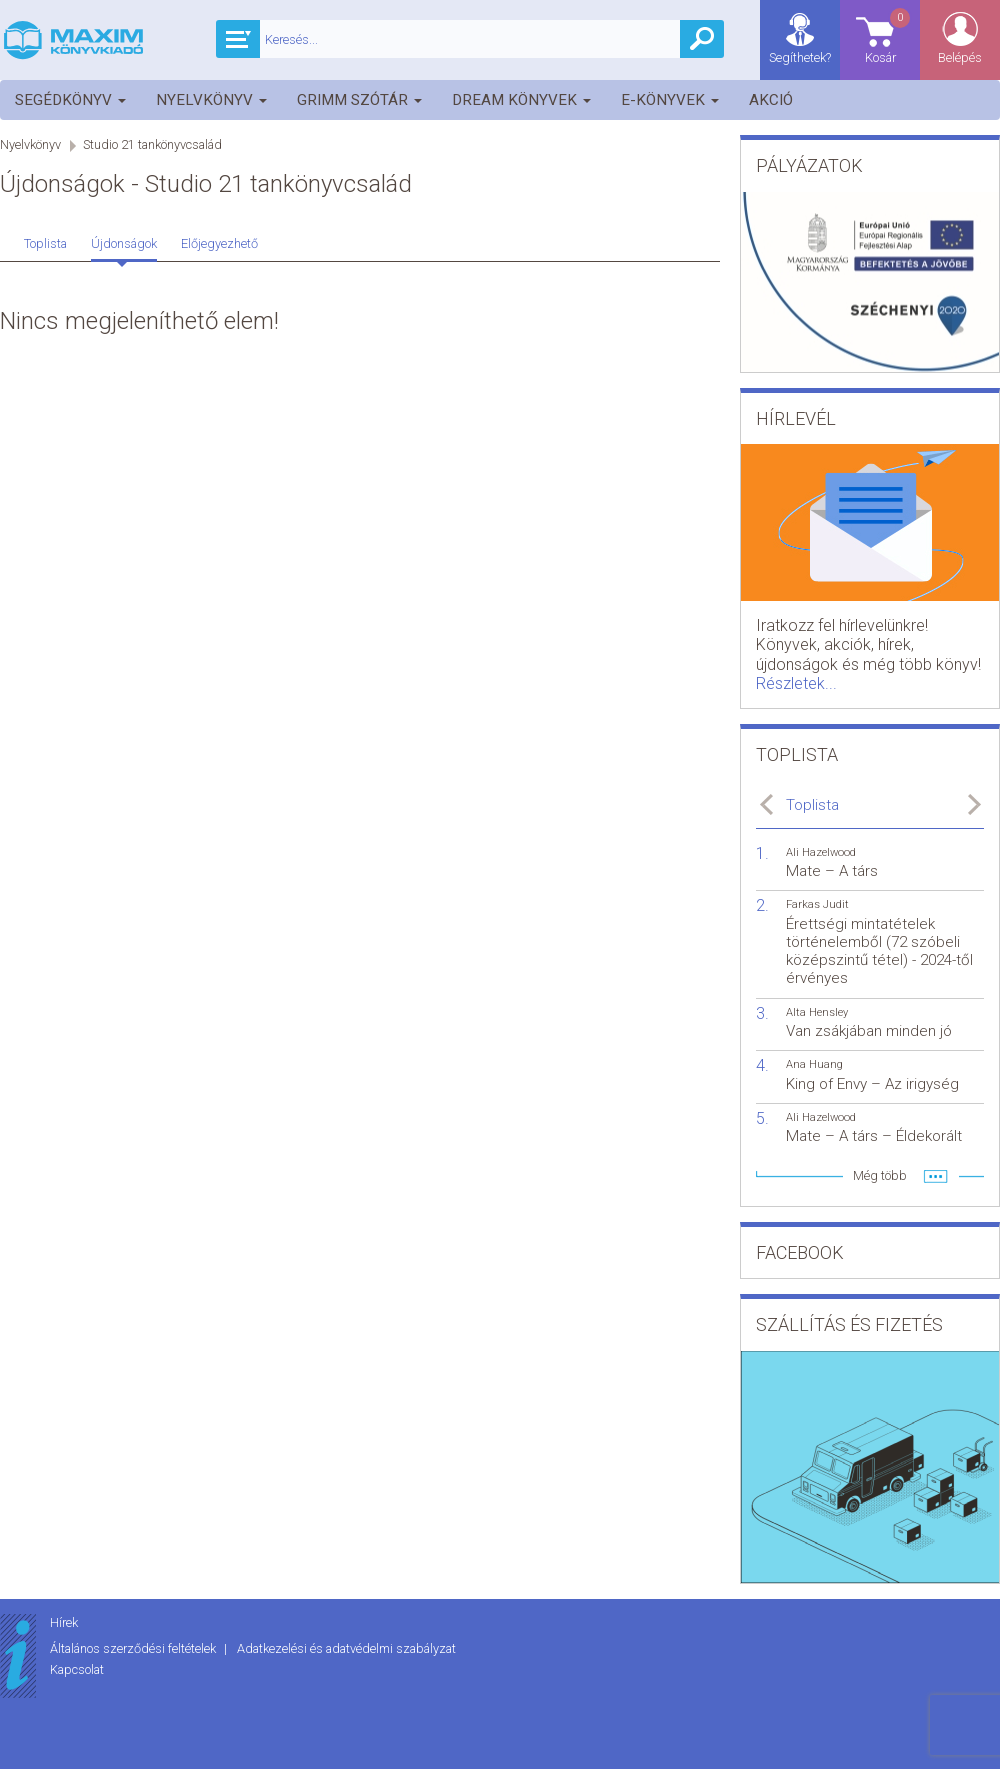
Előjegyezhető (219, 243)
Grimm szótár (359, 100)
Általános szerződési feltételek (134, 1648)
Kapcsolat (77, 1669)
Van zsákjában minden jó (869, 1031)
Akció (771, 100)
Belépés (960, 57)
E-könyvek (670, 100)
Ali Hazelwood (821, 852)
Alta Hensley (817, 1012)
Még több (880, 1175)
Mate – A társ (832, 871)
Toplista (45, 243)
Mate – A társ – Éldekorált (874, 1136)
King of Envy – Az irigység (872, 1084)
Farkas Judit (817, 904)
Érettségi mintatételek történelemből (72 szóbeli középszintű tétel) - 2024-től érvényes (879, 951)
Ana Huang (814, 1064)
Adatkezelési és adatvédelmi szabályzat (346, 1648)
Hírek (64, 1622)
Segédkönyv (70, 100)
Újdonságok (124, 243)
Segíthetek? (800, 57)
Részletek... (796, 683)
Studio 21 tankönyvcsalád (152, 144)
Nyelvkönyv (211, 100)
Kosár (889, 35)
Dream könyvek (521, 100)
